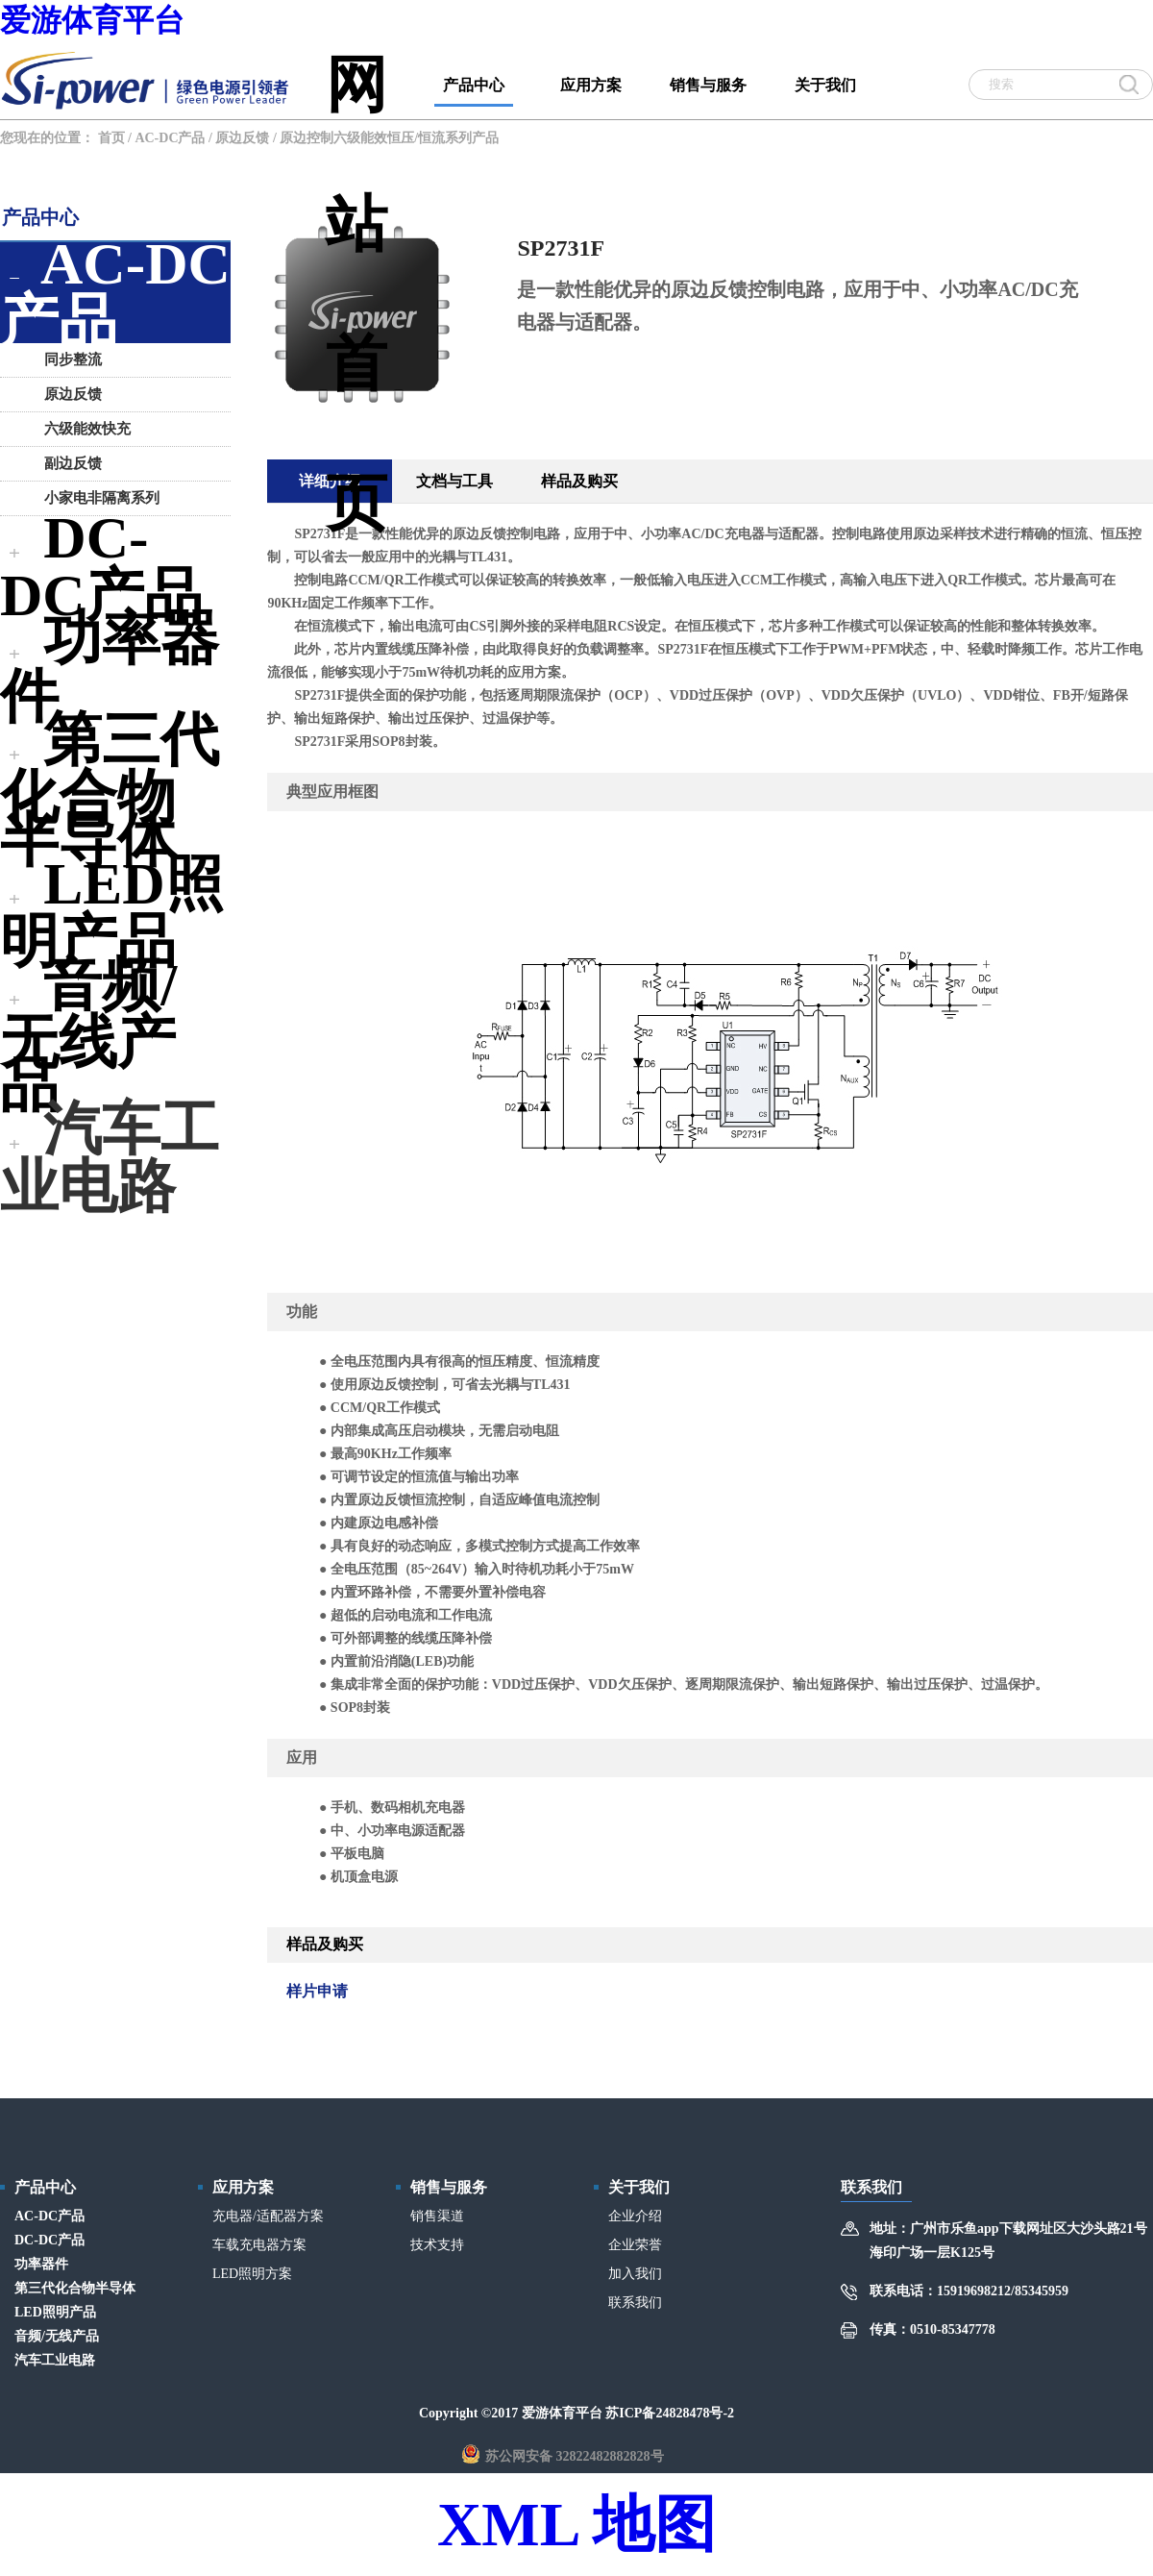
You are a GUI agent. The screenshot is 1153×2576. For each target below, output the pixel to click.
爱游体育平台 (92, 20)
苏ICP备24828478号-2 (669, 2413)
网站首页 (356, 80)
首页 (111, 138)
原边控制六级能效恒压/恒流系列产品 (389, 138)
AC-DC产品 (170, 138)
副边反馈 (63, 463)
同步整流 (63, 359)
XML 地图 (576, 2524)
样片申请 (317, 1991)
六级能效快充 (78, 428)
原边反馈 (242, 138)
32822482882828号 (610, 2456)
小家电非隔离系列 (92, 498)
